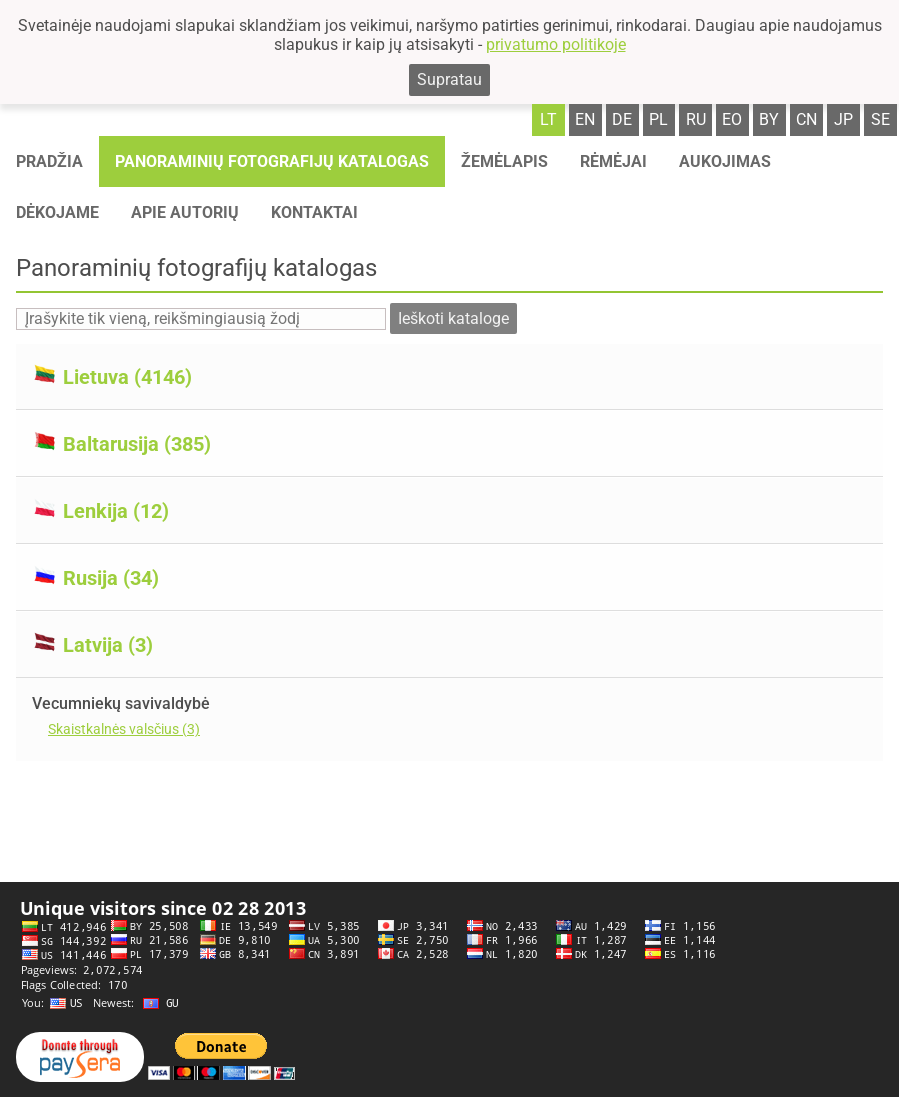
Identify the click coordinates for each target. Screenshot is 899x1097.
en (585, 119)
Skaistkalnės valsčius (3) (124, 729)
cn (806, 119)
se (880, 119)
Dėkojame (57, 212)
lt (548, 119)
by (769, 119)
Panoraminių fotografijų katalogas (272, 161)
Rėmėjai (613, 161)
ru (696, 119)
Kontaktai (314, 212)
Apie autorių (185, 212)
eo (732, 119)
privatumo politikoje (556, 44)
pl (658, 119)
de (622, 119)
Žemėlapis (504, 161)
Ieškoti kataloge (453, 318)
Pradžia (49, 161)
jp (843, 119)
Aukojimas (725, 161)
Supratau (449, 79)
